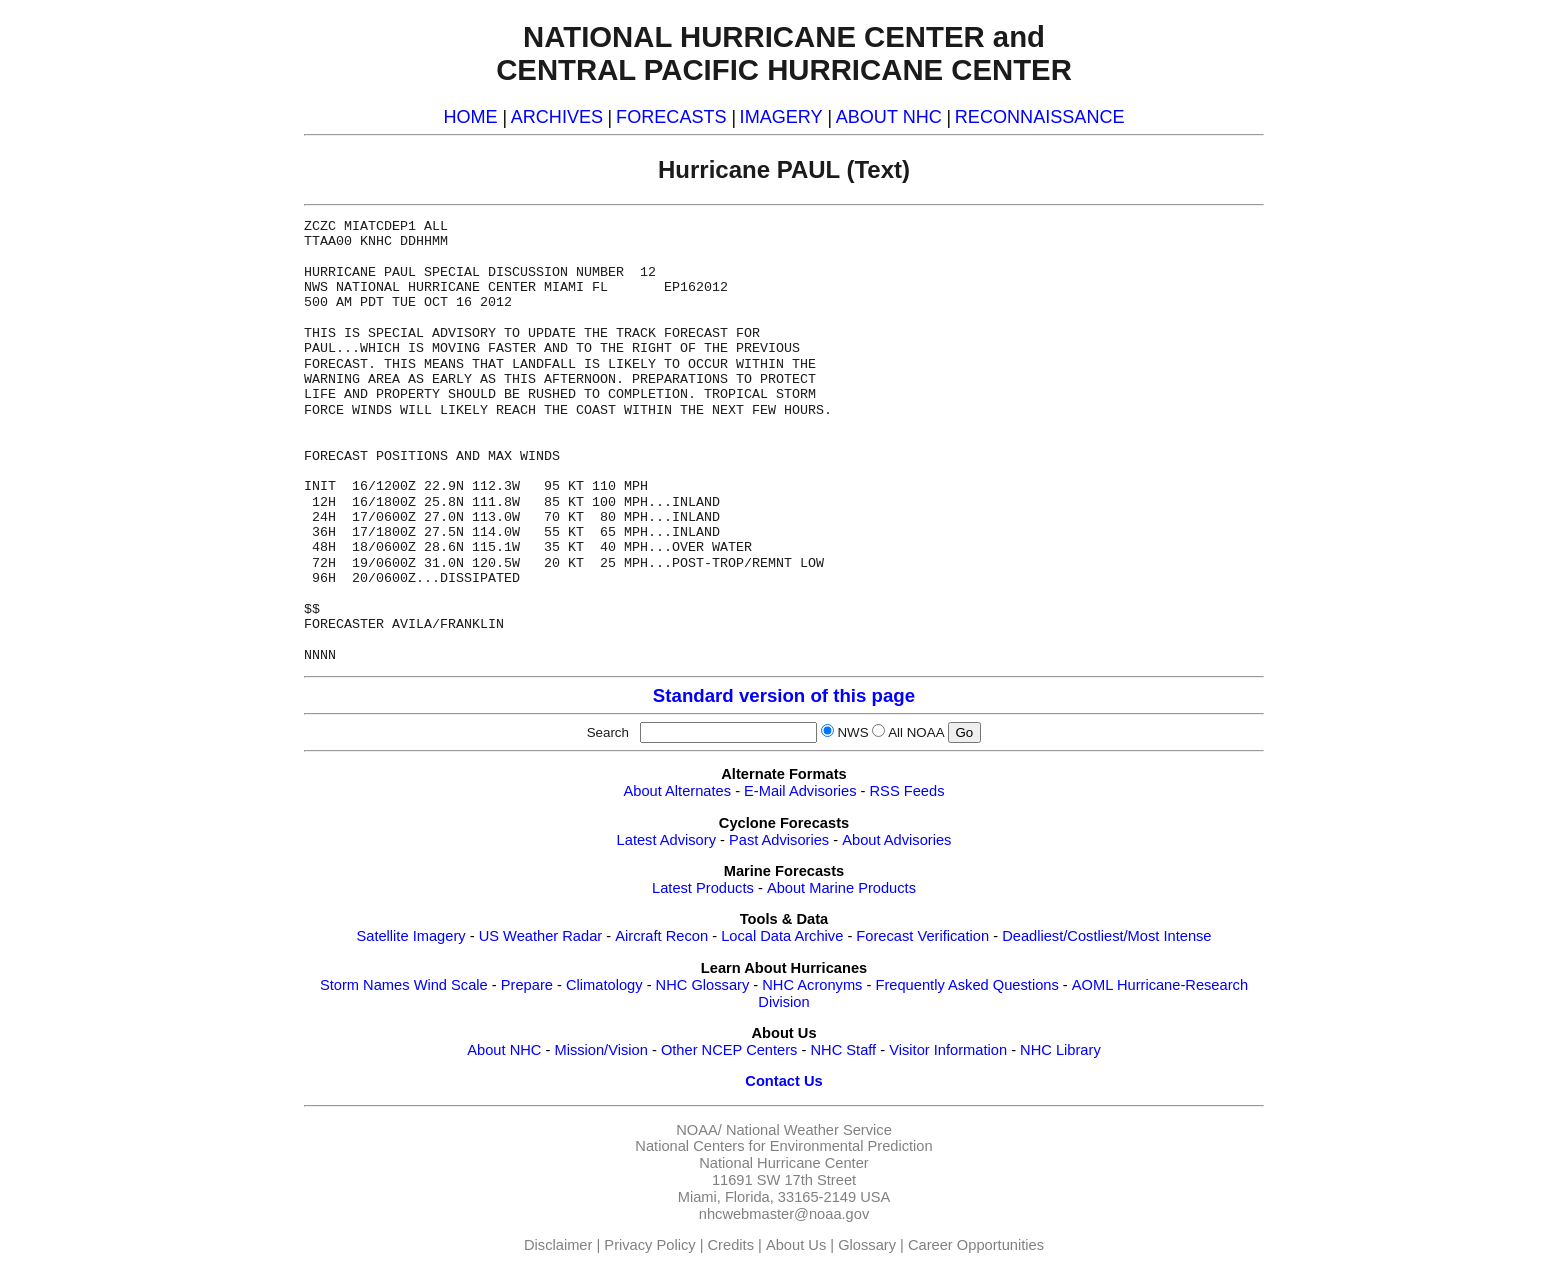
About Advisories (896, 840)
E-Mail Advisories (800, 791)
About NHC (504, 1050)
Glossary (867, 1245)
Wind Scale (451, 985)
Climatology (604, 985)
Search (612, 732)
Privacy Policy (649, 1245)
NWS (852, 732)
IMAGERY (781, 117)
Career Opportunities (976, 1245)
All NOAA (916, 732)
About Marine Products (841, 888)
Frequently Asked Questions (966, 985)
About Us (796, 1245)
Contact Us (783, 1081)
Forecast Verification (922, 936)
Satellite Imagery (410, 936)
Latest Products (703, 888)
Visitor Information (948, 1050)
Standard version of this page (784, 695)
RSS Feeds (907, 791)
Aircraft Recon (661, 936)
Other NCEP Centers (729, 1050)
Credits (731, 1245)
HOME (470, 117)
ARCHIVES (557, 117)
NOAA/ (699, 1130)
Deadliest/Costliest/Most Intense (1106, 936)
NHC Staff (843, 1050)
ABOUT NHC (889, 117)
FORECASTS (671, 117)
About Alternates (678, 791)
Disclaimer (558, 1245)
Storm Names (365, 985)
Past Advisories (779, 840)
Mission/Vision (600, 1050)
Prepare (527, 985)
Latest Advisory (666, 840)
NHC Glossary (703, 985)
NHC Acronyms (812, 985)
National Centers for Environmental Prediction (783, 1146)
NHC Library (1060, 1050)
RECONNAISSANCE (1040, 117)
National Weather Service (809, 1130)
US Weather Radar (541, 936)
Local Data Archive (782, 936)
